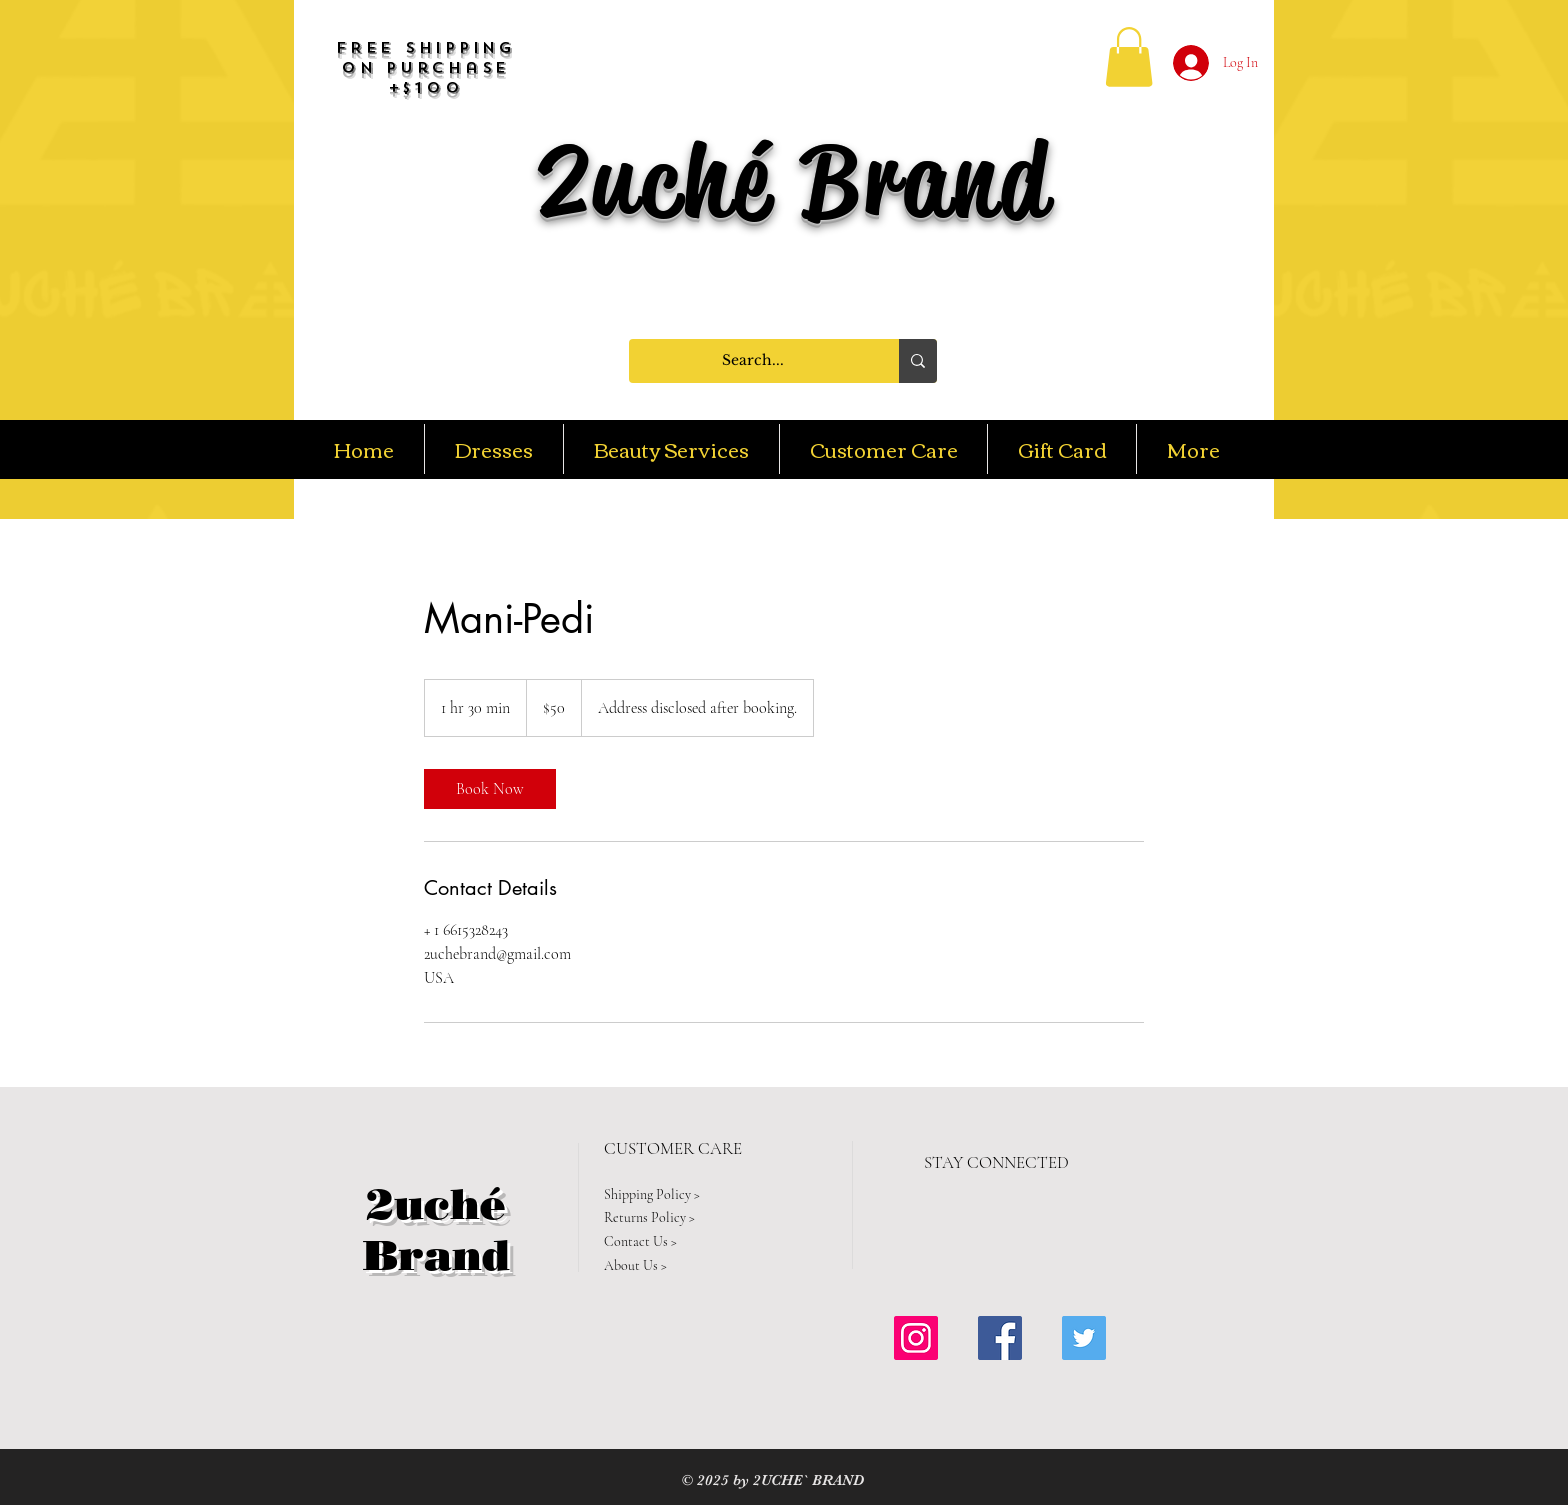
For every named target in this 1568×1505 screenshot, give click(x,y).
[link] (490, 789)
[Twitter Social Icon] (1084, 1338)
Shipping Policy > (652, 1194)
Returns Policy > (649, 1217)
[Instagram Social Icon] (916, 1338)
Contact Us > (640, 1241)
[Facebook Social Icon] (1000, 1338)
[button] (1129, 57)
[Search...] (753, 361)
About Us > (635, 1265)
